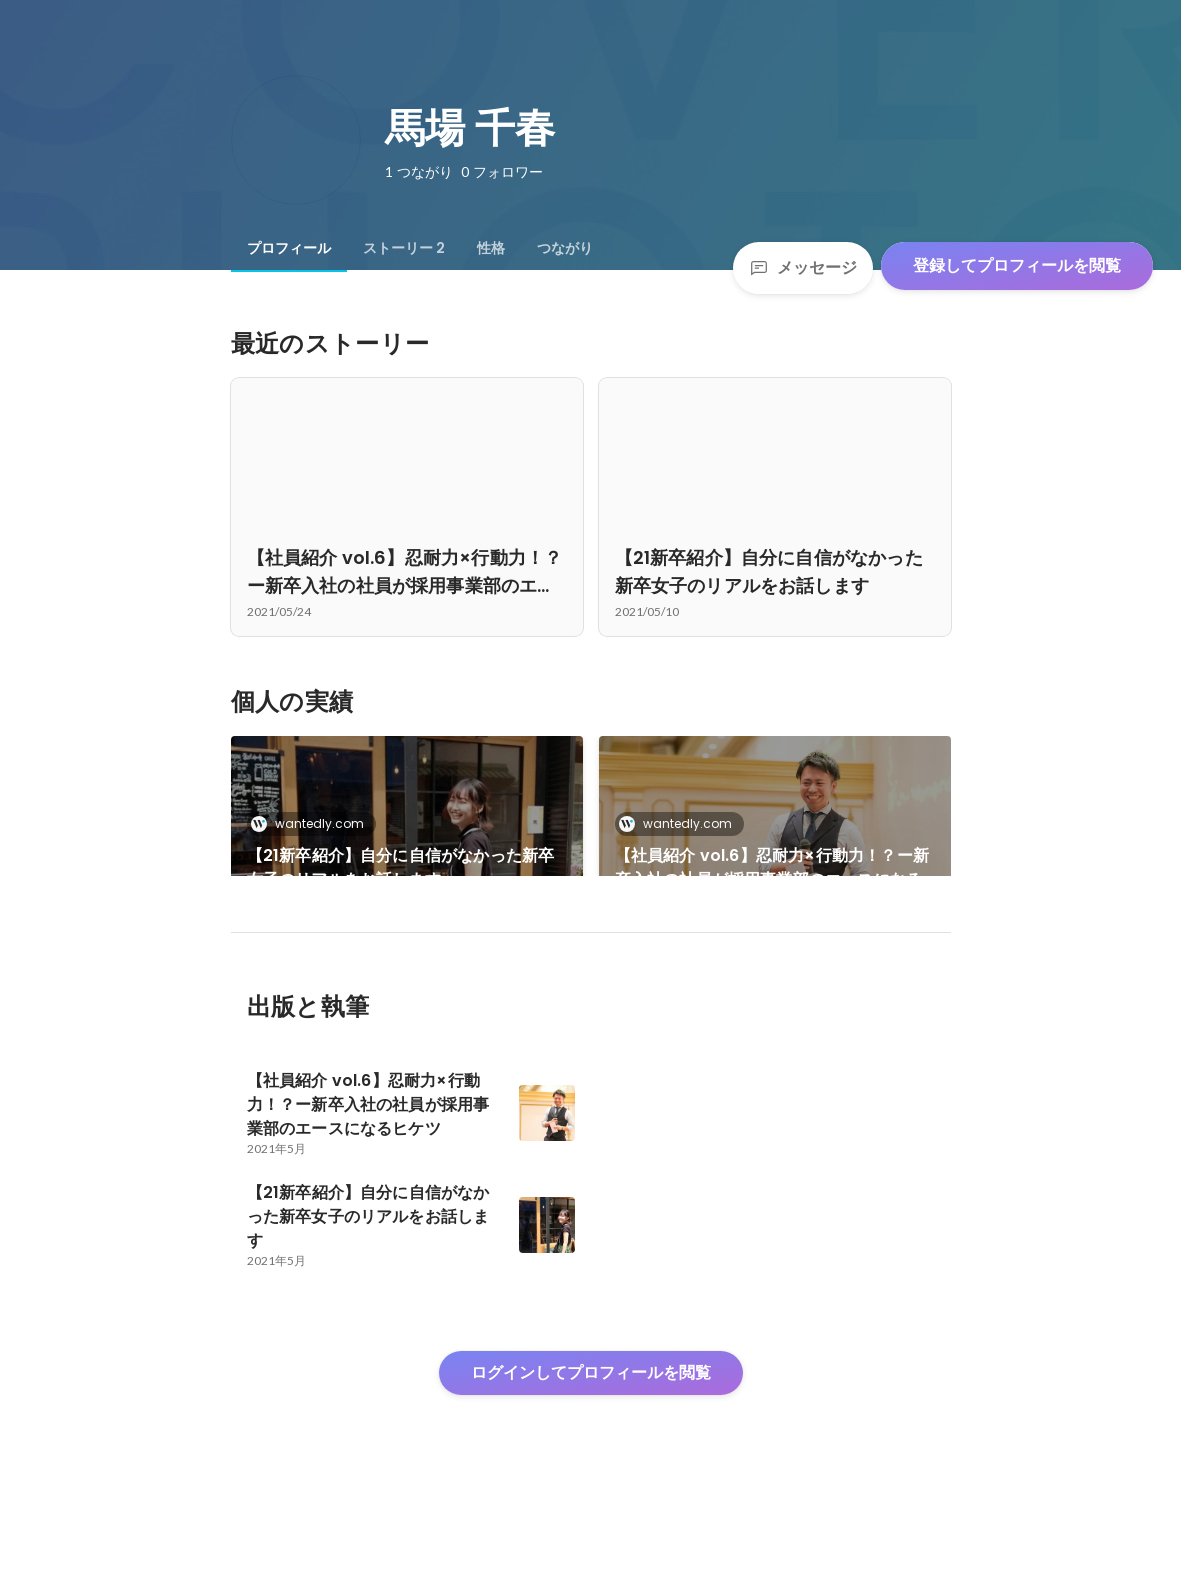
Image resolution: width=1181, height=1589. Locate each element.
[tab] (289, 248)
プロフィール (289, 248)
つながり (565, 248)
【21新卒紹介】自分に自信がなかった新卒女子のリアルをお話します (401, 867)
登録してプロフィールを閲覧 (1017, 265)
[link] (407, 832)
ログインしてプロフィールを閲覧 (591, 1440)
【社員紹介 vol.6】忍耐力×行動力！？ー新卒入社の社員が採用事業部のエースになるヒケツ (772, 868)
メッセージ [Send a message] (803, 267)
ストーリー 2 (404, 248)
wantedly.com (313, 823)
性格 (491, 248)
